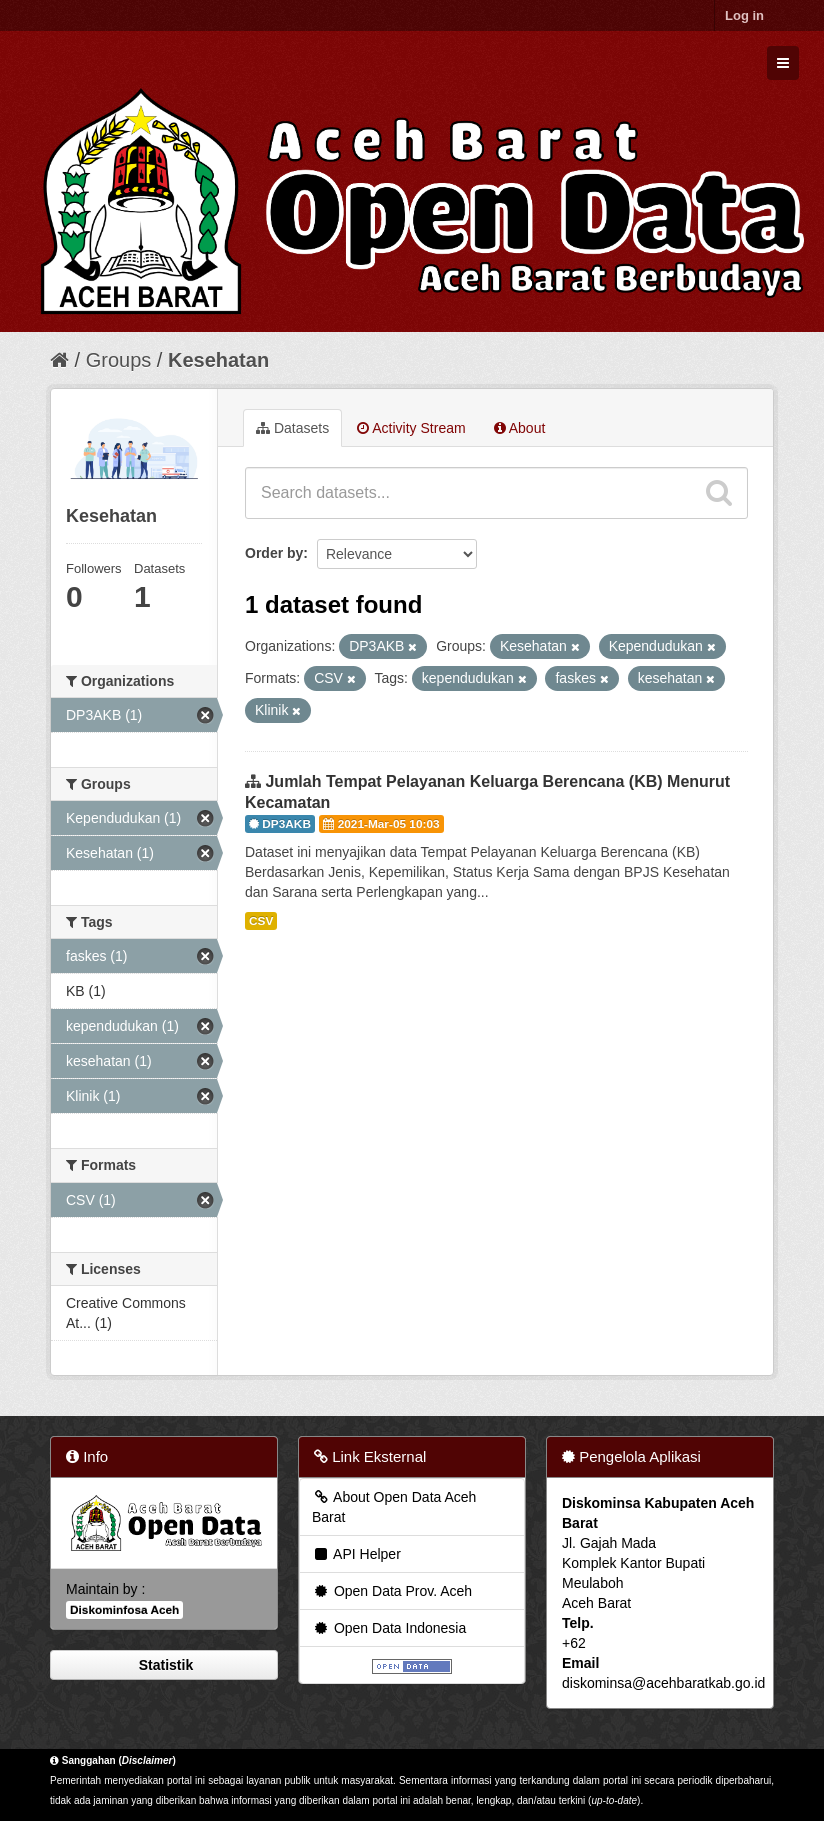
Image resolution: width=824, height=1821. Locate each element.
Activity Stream (411, 428)
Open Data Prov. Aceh (392, 1591)
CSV (261, 921)
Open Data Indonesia (389, 1628)
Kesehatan (218, 360)
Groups (119, 360)
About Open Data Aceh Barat (394, 1507)
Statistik (164, 1665)
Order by (274, 553)
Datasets (292, 428)
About (520, 428)
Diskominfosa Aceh (124, 1610)
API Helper (356, 1554)
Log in (744, 15)
